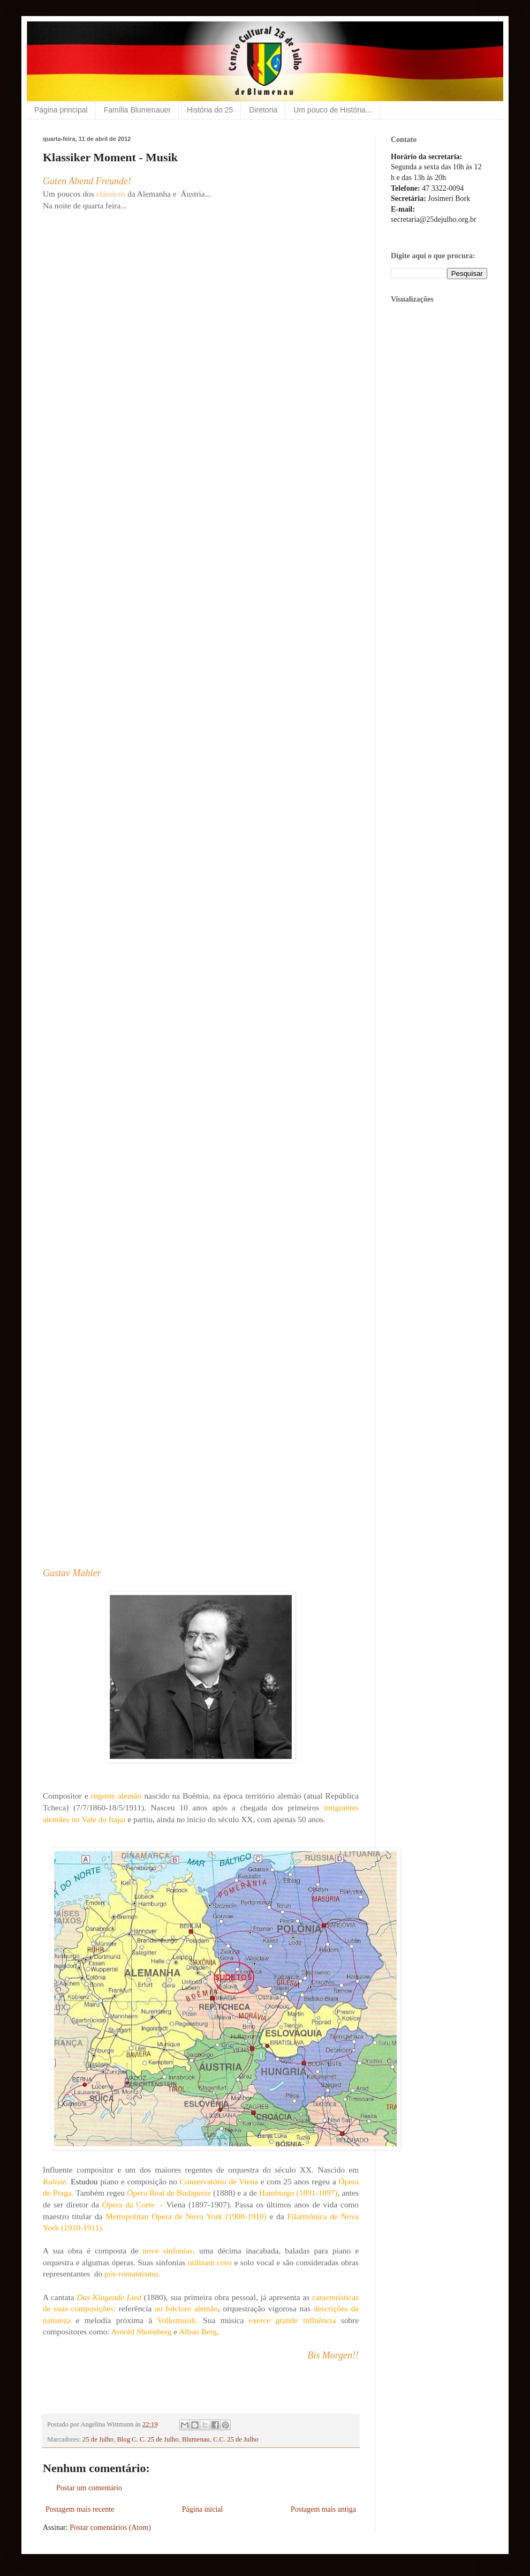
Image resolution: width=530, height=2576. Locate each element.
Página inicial (202, 2509)
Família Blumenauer (137, 110)
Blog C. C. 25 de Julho (147, 2439)
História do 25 (210, 110)
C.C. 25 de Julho (235, 2439)
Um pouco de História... (332, 110)
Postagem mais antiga (323, 2509)
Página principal (61, 110)
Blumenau (196, 2439)
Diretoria (263, 110)
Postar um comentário (89, 2488)
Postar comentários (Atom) (110, 2527)
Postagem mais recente (80, 2509)
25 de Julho (97, 2439)
